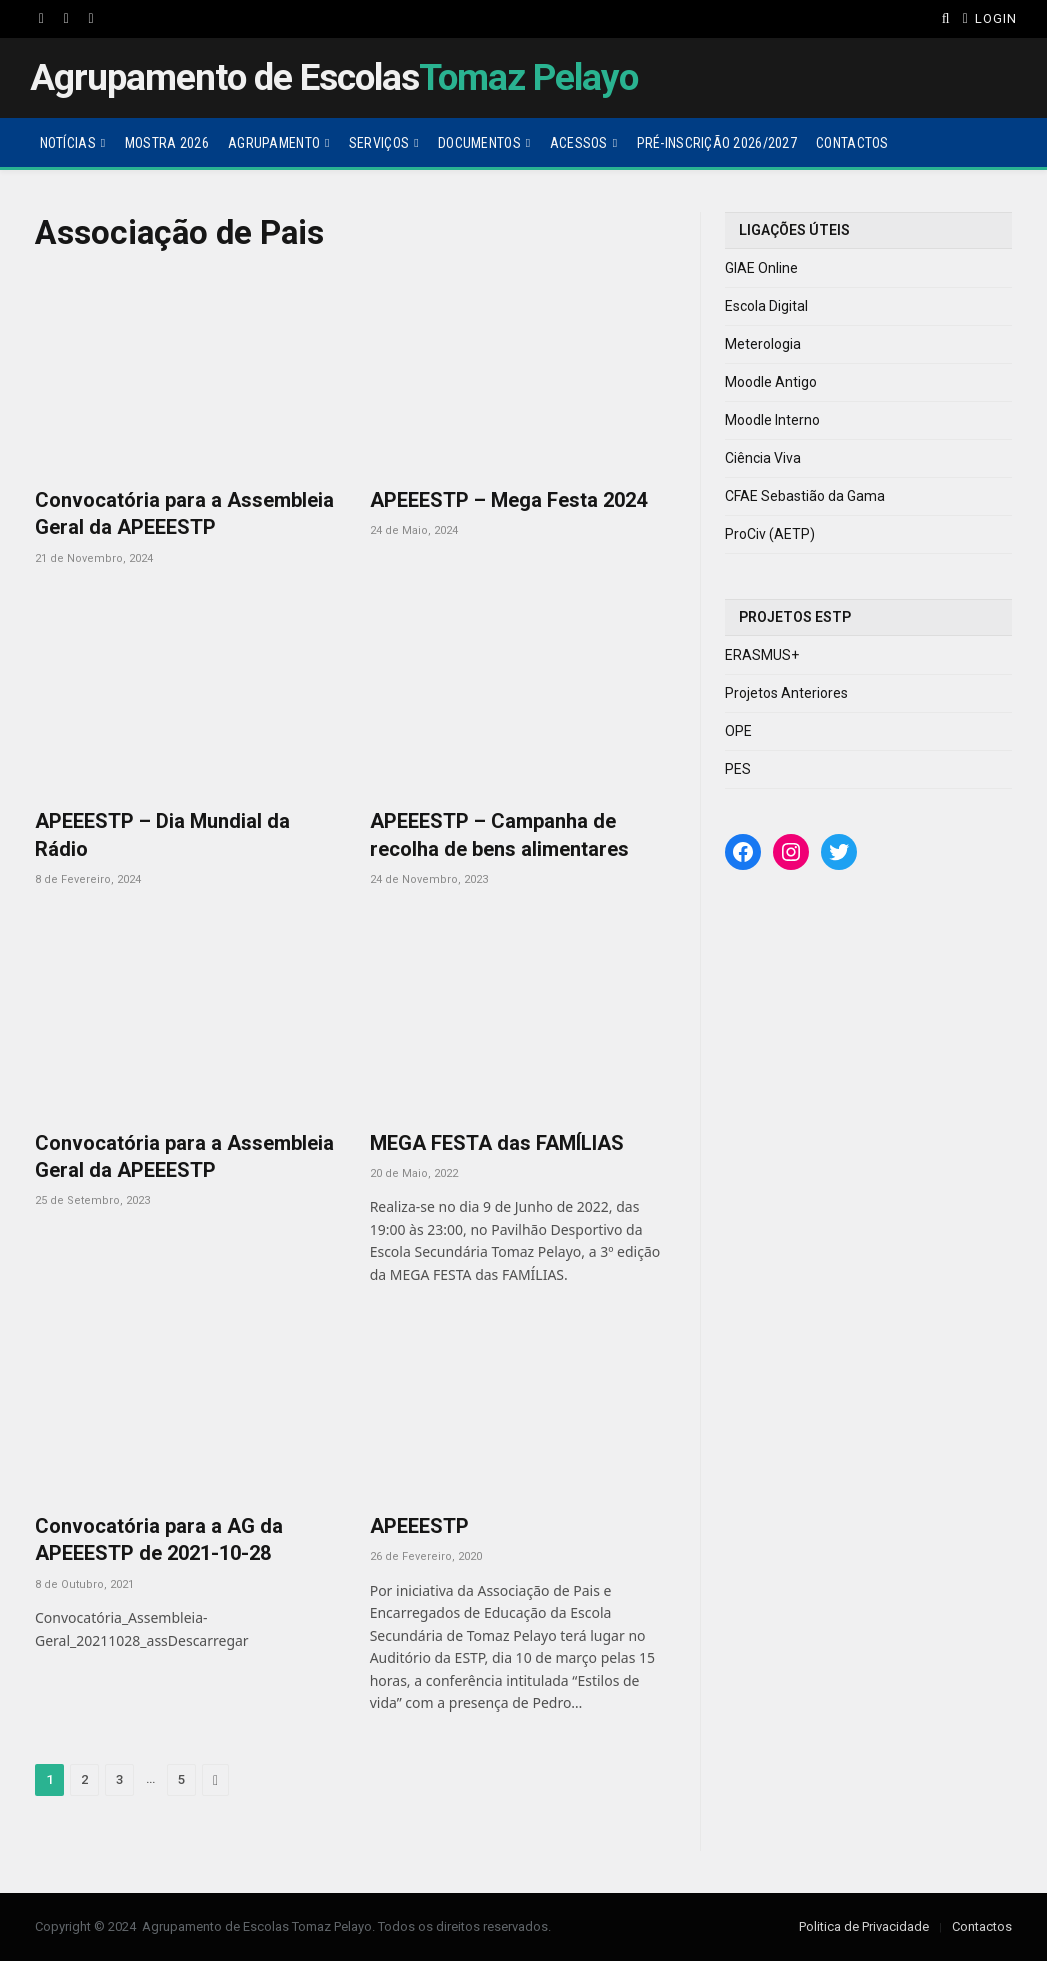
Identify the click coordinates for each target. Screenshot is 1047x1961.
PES (738, 769)
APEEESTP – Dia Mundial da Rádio (162, 834)
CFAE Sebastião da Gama (805, 496)
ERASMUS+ (762, 655)
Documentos (479, 143)
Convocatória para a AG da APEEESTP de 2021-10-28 (159, 1539)
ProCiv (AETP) (770, 534)
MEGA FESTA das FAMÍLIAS (497, 1143)
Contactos (852, 143)
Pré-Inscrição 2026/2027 (717, 143)
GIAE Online (761, 268)
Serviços (379, 143)
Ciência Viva (763, 458)
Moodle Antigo (771, 382)
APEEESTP (419, 1526)
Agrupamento (274, 143)
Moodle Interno (772, 420)
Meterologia (763, 344)
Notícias (68, 143)
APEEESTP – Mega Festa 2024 (508, 500)
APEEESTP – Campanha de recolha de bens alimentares (499, 834)
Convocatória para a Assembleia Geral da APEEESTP (184, 513)
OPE (738, 731)
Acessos (579, 143)
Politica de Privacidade (864, 1926)
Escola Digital (766, 306)
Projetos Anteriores (786, 693)
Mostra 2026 (167, 143)
